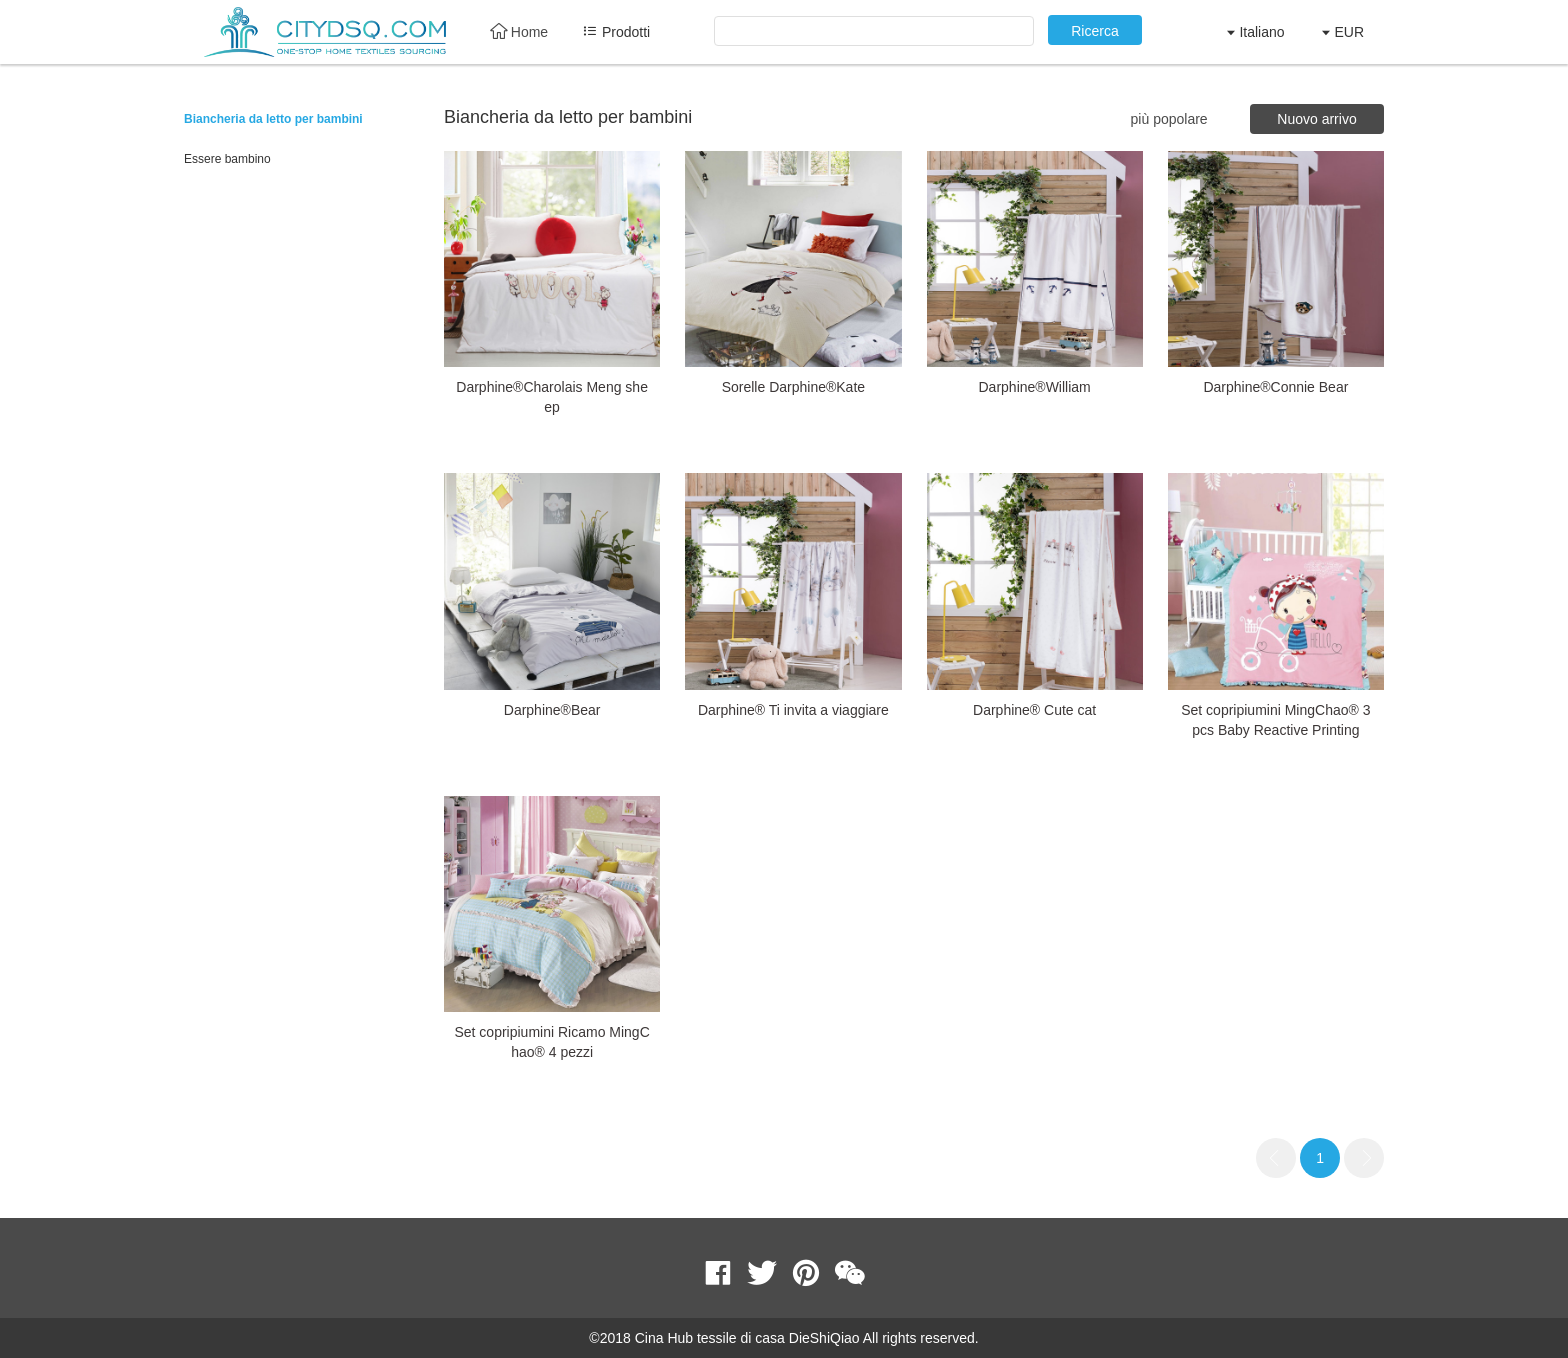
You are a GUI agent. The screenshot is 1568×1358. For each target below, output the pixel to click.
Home (519, 32)
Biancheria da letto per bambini (273, 119)
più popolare (1169, 119)
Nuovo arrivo (1316, 119)
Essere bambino (227, 159)
